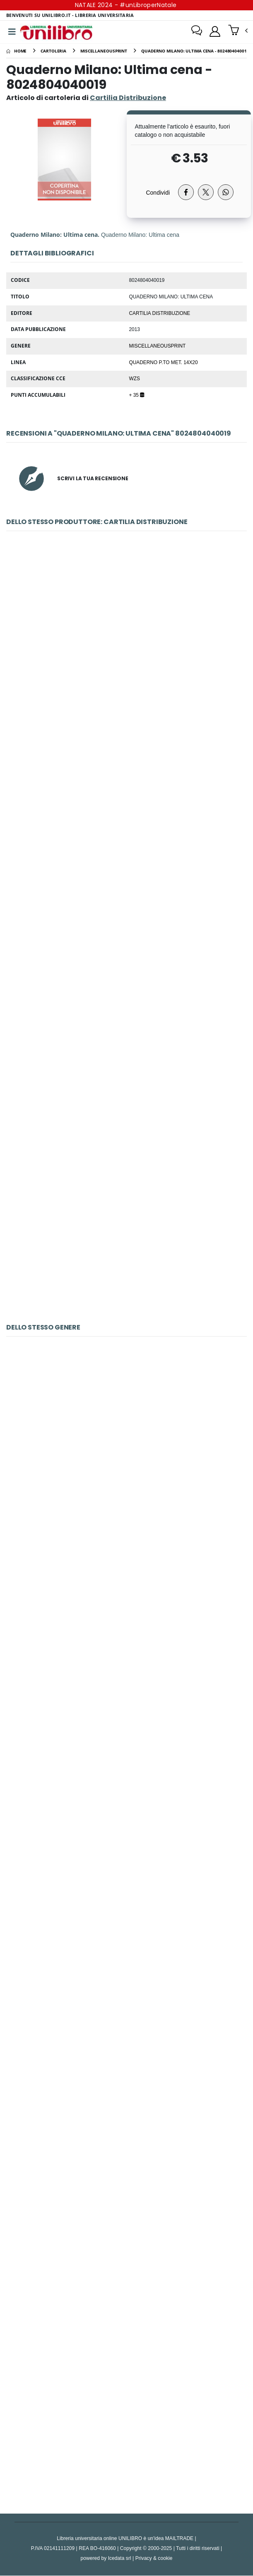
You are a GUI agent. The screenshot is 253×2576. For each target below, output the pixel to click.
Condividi (158, 193)
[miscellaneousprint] (103, 51)
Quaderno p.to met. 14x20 (163, 362)
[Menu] (12, 32)
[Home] (16, 51)
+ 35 (137, 395)
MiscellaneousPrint (157, 346)
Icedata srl (119, 2558)
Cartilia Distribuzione (159, 313)
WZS (134, 379)
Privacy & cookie (154, 2558)
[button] (238, 31)
